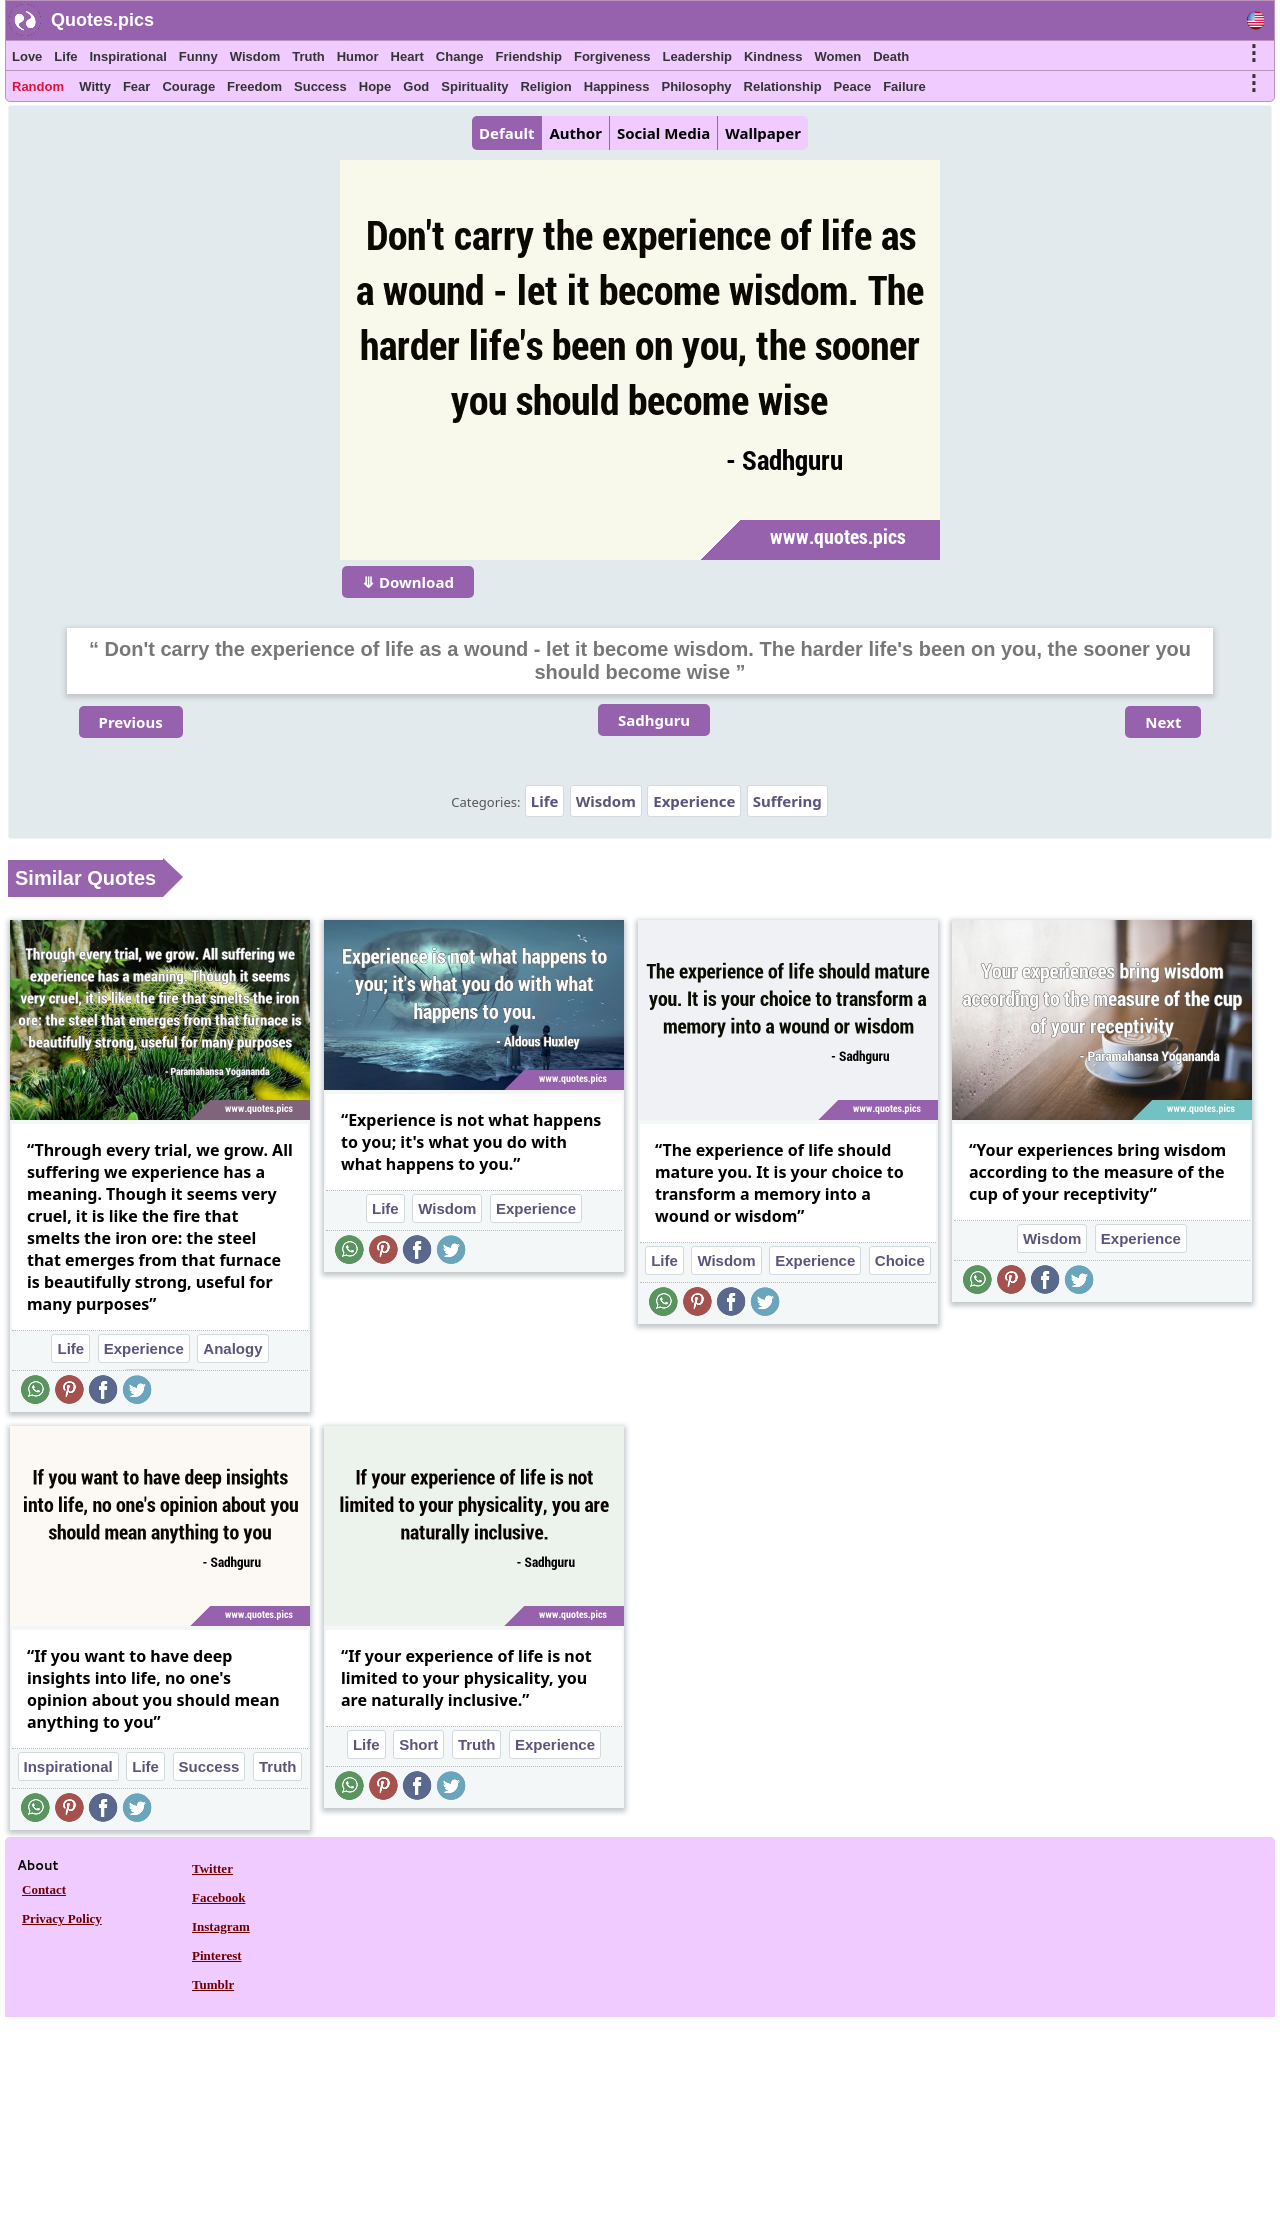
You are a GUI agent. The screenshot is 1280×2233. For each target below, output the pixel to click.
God (416, 86)
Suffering (787, 801)
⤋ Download (408, 582)
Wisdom (255, 56)
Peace (853, 86)
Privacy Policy (62, 1918)
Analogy (232, 1348)
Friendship (529, 56)
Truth (308, 56)
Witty (95, 86)
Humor (358, 56)
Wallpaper (763, 133)
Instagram (221, 1926)
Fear (136, 86)
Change (460, 56)
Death (891, 56)
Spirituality (474, 86)
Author (575, 133)
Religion (545, 86)
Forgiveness (612, 56)
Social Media (663, 133)
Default (506, 133)
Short (418, 1744)
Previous (131, 722)
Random (38, 86)
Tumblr (213, 1984)
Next (1163, 722)
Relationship (783, 86)
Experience (694, 801)
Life (65, 56)
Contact (44, 1889)
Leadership (697, 56)
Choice (900, 1260)
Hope (375, 86)
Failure (904, 86)
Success (320, 86)
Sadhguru (654, 720)
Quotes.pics (102, 20)
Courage (188, 86)
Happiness (617, 86)
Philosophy (697, 86)
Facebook (218, 1897)
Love (27, 56)
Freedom (254, 86)
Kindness (773, 56)
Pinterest (217, 1955)
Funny (198, 56)
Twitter (212, 1868)
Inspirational (127, 56)
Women (837, 56)
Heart (407, 56)
